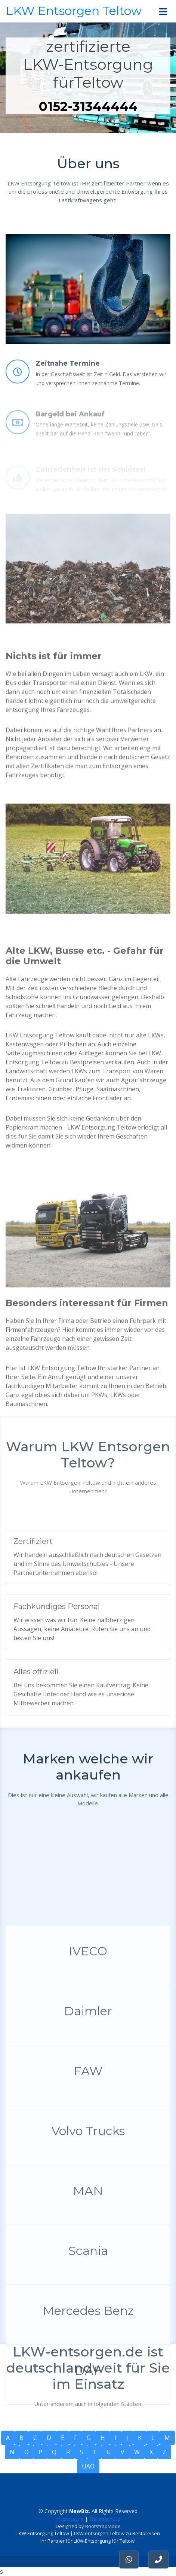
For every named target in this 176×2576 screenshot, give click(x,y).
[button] (158, 2560)
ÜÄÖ (88, 2466)
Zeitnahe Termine (67, 386)
